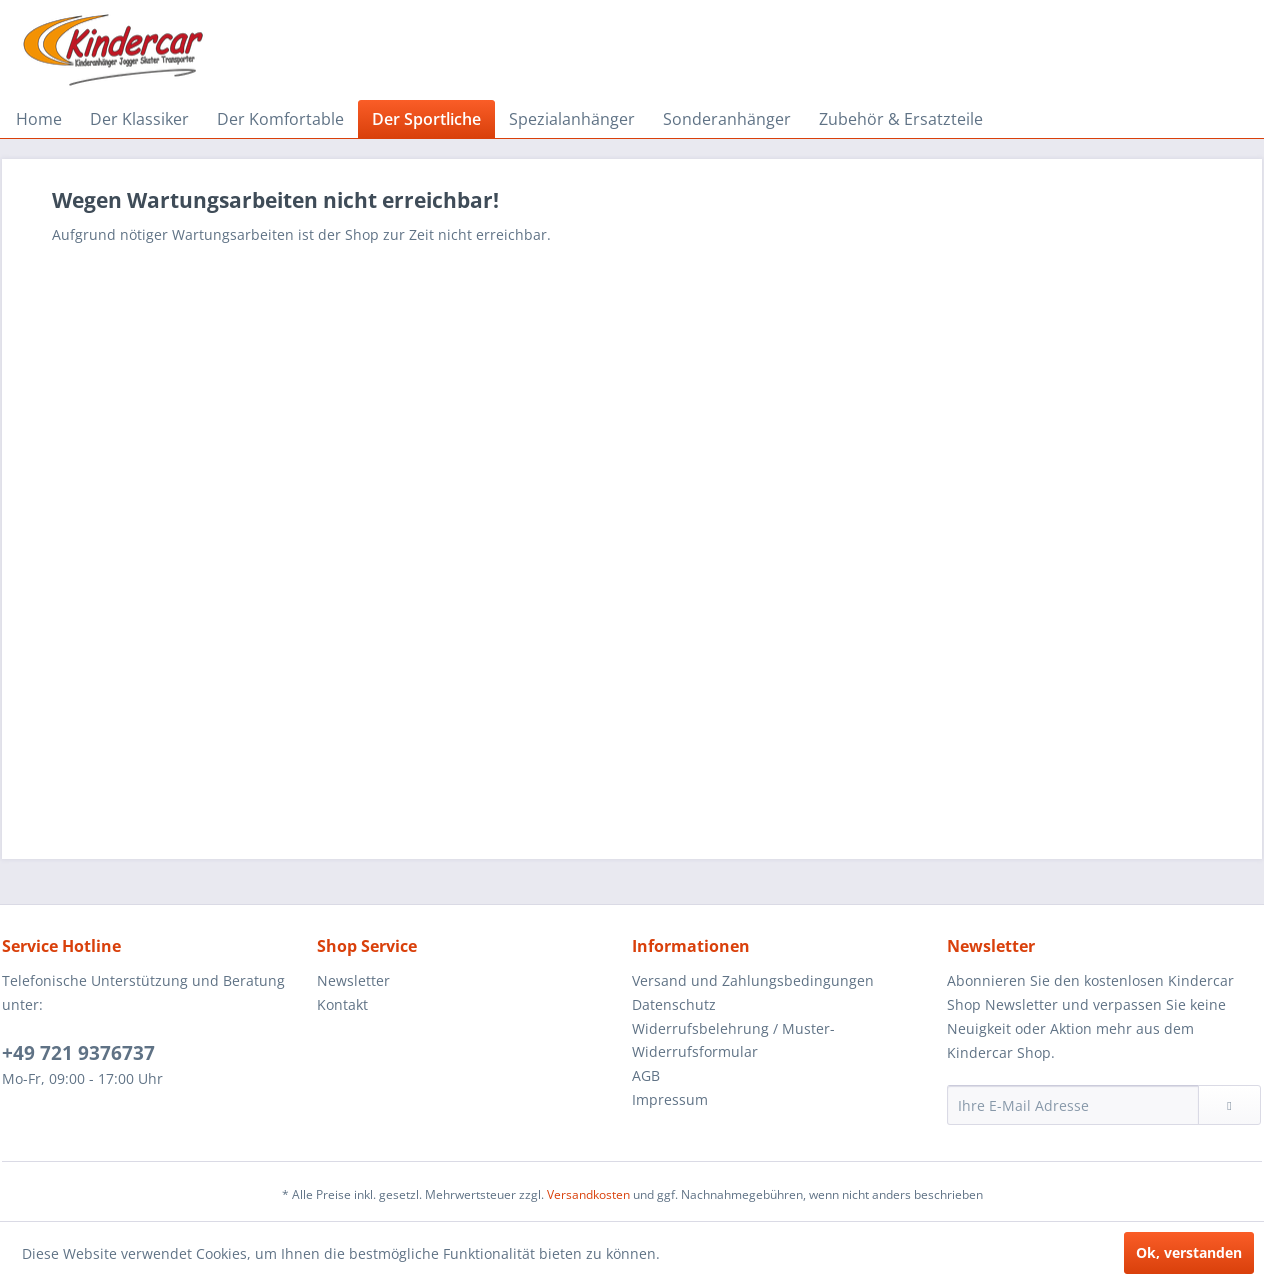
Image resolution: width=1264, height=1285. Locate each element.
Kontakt (342, 1004)
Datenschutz (674, 1004)
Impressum (670, 1099)
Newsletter (353, 980)
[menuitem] (39, 119)
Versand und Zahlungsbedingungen (753, 980)
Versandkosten (588, 1194)
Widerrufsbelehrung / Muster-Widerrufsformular (733, 1040)
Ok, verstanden (1189, 1252)
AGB (646, 1075)
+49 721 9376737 (78, 1053)
